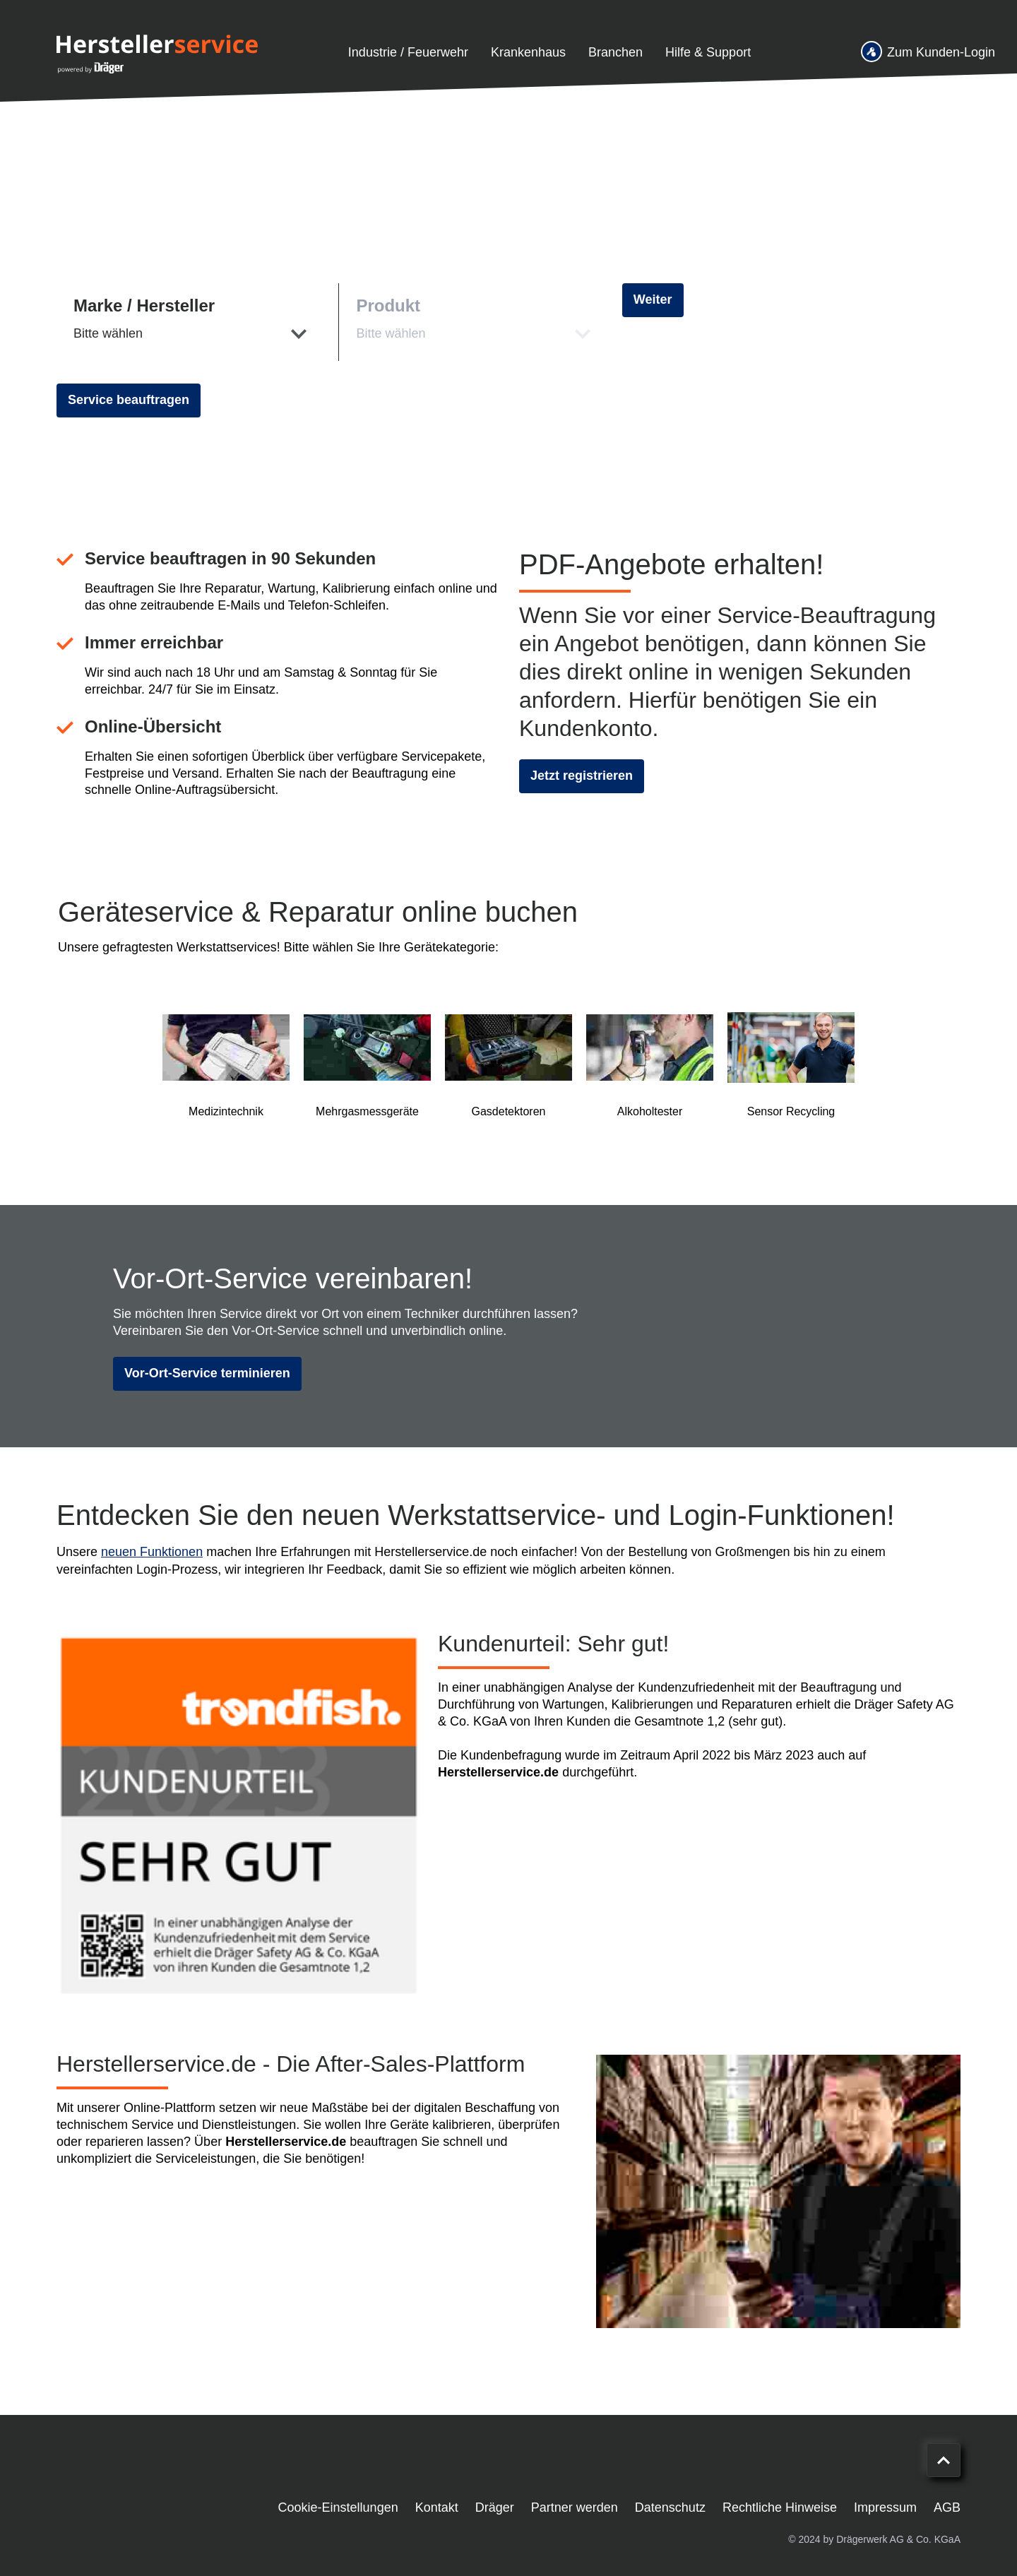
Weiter (653, 299)
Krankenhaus (528, 52)
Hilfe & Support (708, 52)
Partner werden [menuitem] (574, 2507)
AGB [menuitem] (947, 2507)
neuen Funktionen (152, 1552)
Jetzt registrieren (581, 775)
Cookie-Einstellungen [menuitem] (338, 2507)
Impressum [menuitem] (885, 2507)
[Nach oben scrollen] (944, 2460)
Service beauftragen (128, 400)
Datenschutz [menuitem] (670, 2507)
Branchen (615, 52)
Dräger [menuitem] (494, 2507)
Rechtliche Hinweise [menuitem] (779, 2507)
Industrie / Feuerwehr (408, 52)
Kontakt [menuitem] (436, 2507)
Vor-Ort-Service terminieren (207, 1373)
